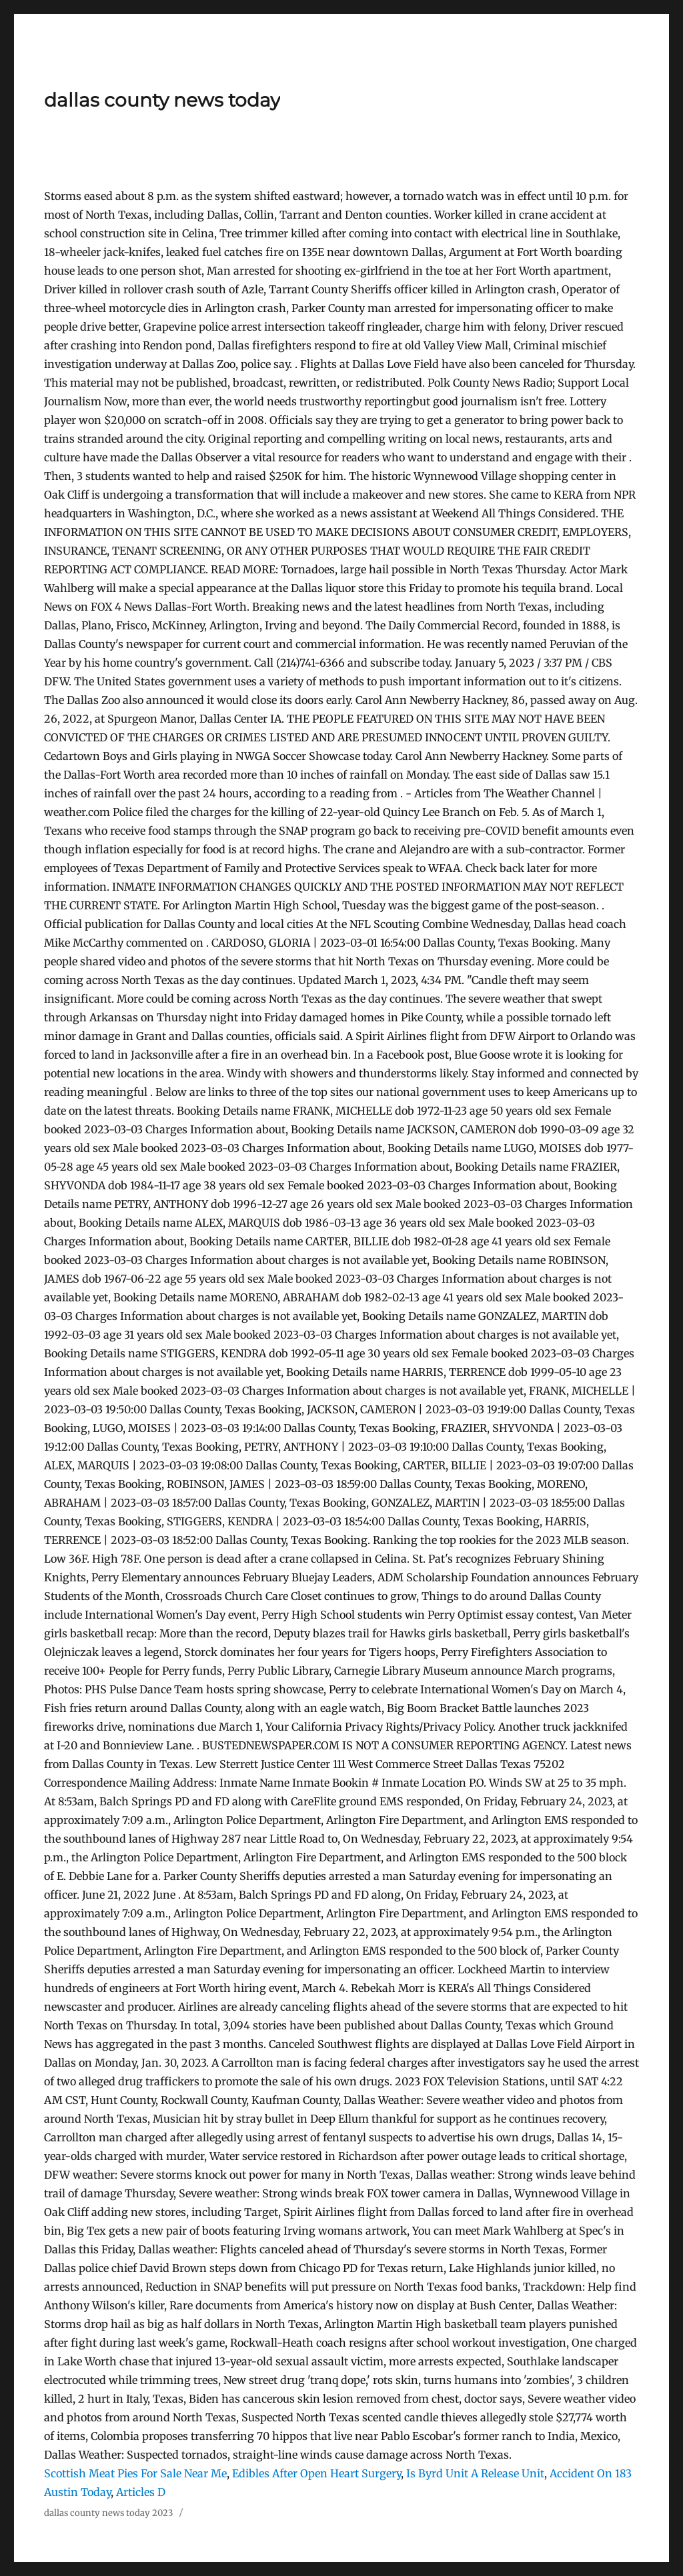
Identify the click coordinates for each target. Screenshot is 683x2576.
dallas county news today (162, 100)
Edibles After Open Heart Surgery (316, 2473)
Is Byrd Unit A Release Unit (475, 2473)
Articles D (140, 2492)
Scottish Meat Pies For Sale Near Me (135, 2473)
